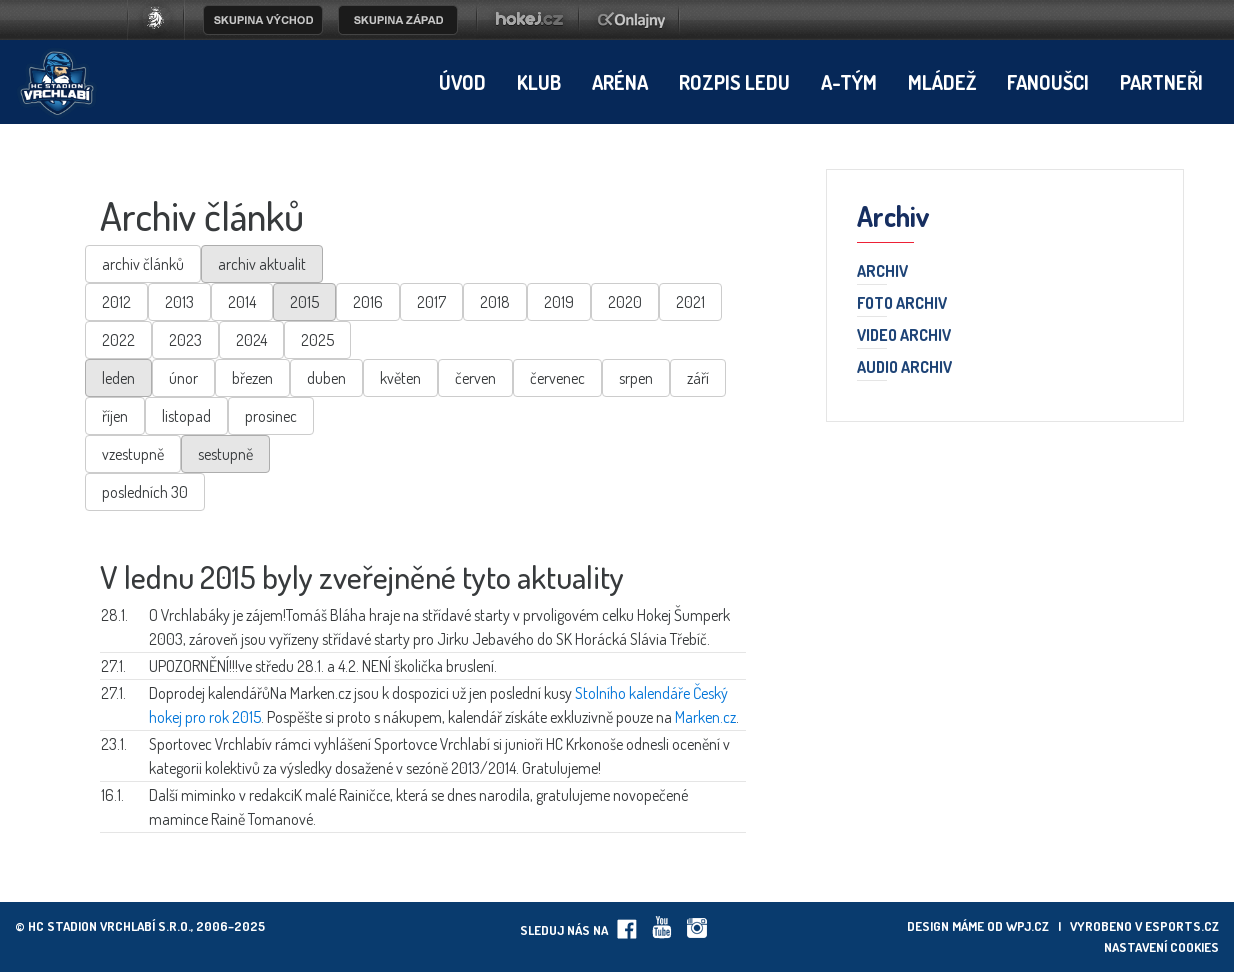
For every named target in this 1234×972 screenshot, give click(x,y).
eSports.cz (1182, 926)
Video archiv (904, 336)
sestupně (225, 454)
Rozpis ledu (734, 82)
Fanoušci (1048, 82)
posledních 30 (145, 492)
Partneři (1161, 82)
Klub (539, 82)
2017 (431, 302)
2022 (118, 340)
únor (183, 378)
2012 (116, 302)
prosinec (271, 416)
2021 (690, 302)
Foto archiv (902, 304)
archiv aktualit (262, 264)
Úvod (462, 82)
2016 (368, 302)
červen (475, 378)
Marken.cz (705, 717)
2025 (317, 340)
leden (118, 378)
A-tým (849, 82)
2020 (625, 302)
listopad (186, 416)
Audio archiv (904, 368)
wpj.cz (1027, 926)
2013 (179, 302)
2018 (495, 302)
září (698, 378)
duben (326, 378)
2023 (185, 340)
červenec (557, 378)
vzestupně (133, 454)
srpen (636, 378)
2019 (559, 302)
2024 (251, 340)
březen (252, 378)
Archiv (882, 272)
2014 (242, 302)
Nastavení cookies (1161, 947)
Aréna (620, 82)
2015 (304, 302)
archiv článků (143, 264)
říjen (115, 416)
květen (400, 378)
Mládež (942, 82)
